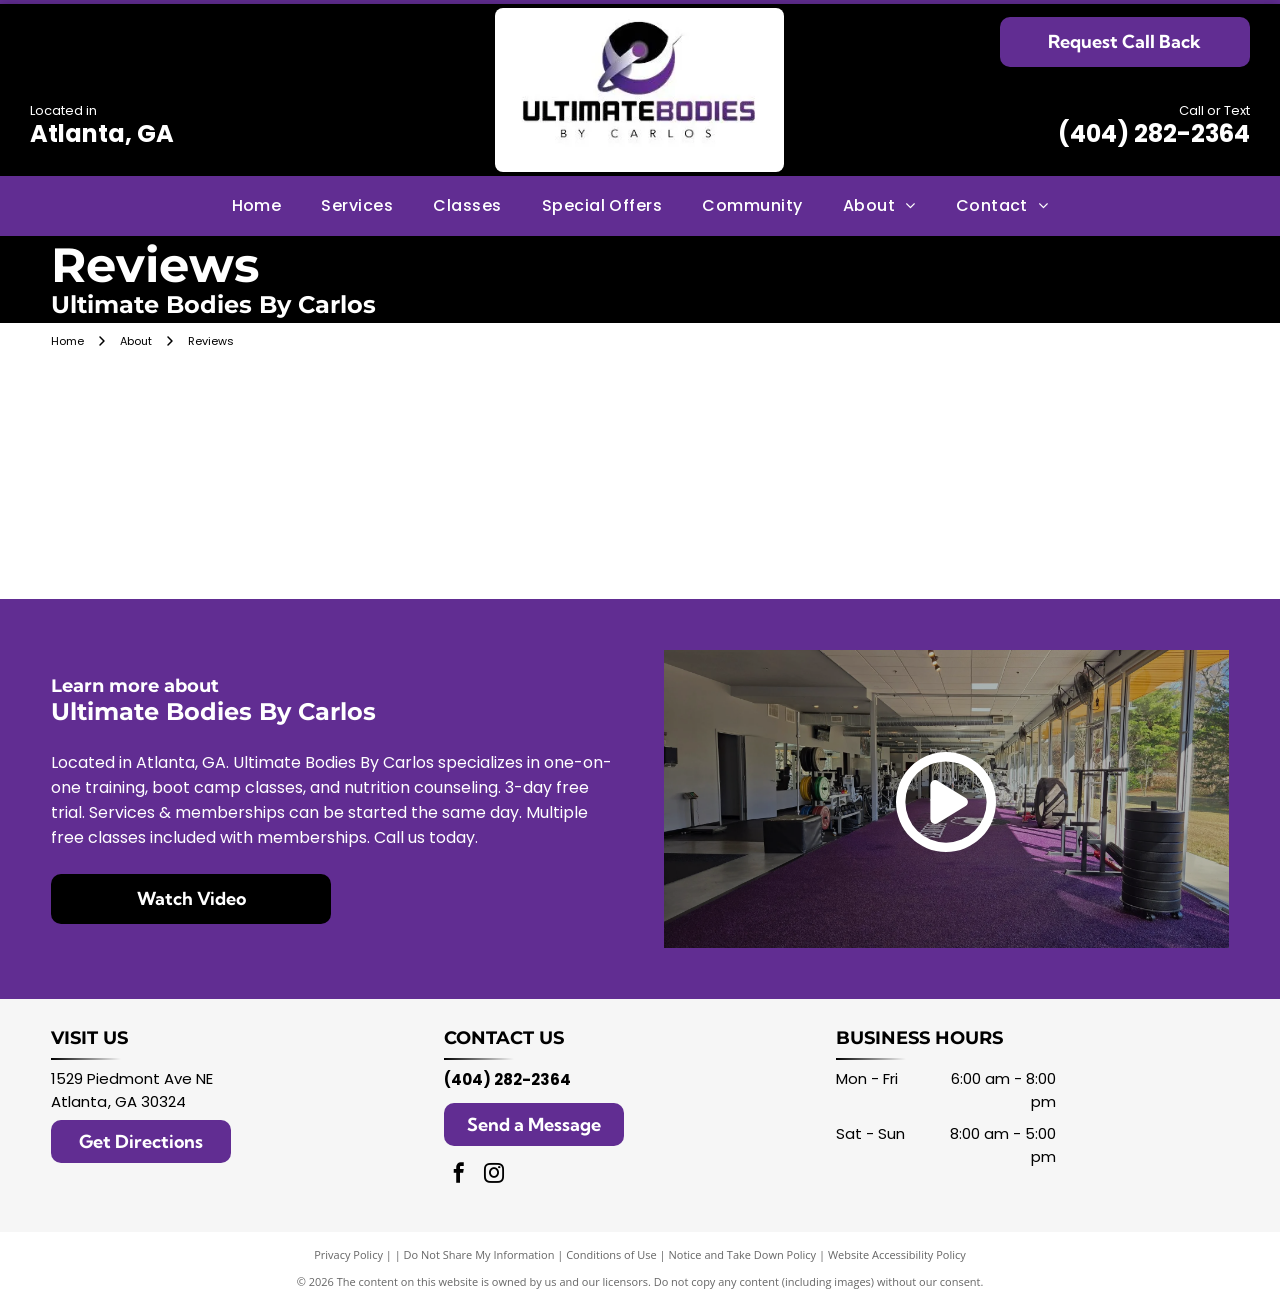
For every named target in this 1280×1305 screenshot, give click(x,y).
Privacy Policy (348, 1254)
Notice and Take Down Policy (743, 1254)
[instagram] (494, 1175)
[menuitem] (257, 205)
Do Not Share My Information (479, 1254)
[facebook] (459, 1175)
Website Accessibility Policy (897, 1254)
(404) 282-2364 (1154, 133)
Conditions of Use (611, 1254)
